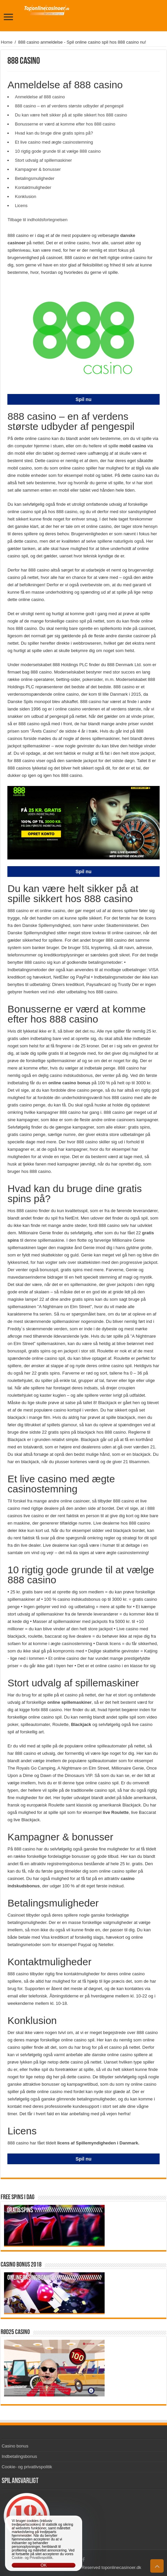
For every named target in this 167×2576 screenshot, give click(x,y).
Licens (21, 205)
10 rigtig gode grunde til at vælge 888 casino (58, 151)
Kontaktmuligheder (33, 187)
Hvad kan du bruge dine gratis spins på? (54, 133)
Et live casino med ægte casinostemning (54, 142)
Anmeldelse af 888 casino (40, 96)
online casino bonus (70, 1082)
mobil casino (132, 445)
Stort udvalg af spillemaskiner (43, 160)
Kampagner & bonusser (38, 169)
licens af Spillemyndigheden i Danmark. (98, 2142)
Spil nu (83, 399)
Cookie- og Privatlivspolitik (32, 2558)
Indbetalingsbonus (19, 2456)
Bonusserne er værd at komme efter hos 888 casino (65, 124)
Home (6, 42)
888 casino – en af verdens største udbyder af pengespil (69, 105)
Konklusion (25, 196)
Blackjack (81, 1724)
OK (44, 2565)
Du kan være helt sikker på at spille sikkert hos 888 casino (71, 114)
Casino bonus (15, 2445)
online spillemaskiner (69, 1702)
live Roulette (115, 1812)
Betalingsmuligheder (34, 178)
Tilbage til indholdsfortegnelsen (37, 219)
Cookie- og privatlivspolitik (27, 2466)
